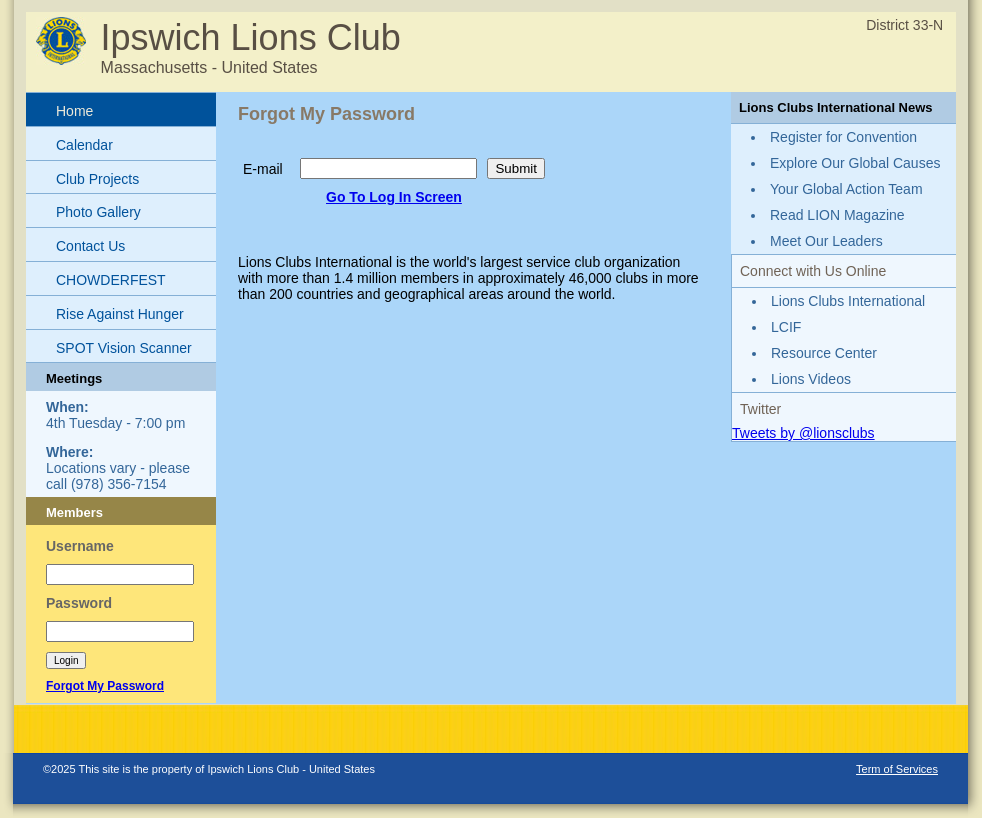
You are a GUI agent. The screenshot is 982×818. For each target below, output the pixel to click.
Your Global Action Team (846, 189)
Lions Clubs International (848, 301)
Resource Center (824, 353)
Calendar (84, 145)
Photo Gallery (98, 212)
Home (74, 111)
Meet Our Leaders (826, 241)
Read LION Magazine (837, 215)
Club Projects (97, 179)
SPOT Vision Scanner (124, 348)
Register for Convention (843, 137)
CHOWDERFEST (111, 280)
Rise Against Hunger (120, 314)
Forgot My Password (105, 686)
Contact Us (90, 246)
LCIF (786, 327)
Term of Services (897, 769)
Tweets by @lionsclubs (803, 433)
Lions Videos (811, 379)
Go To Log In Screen (394, 197)
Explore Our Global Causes (855, 163)
